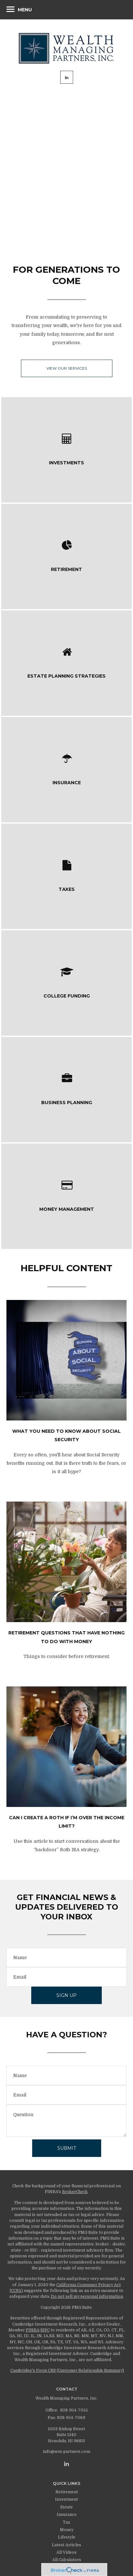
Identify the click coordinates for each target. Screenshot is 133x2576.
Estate (66, 2507)
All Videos (66, 2552)
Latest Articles (66, 2545)
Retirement (66, 2492)
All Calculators (66, 2560)
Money (66, 2530)
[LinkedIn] (66, 2464)
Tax (66, 2522)
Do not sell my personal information (87, 2296)
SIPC (45, 2330)
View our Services (66, 368)
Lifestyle (66, 2537)
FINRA (32, 2330)
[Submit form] (66, 2148)
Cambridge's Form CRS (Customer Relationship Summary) (67, 2370)
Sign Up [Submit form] (66, 1995)
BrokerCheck (75, 2192)
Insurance (67, 2514)
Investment (66, 2499)
